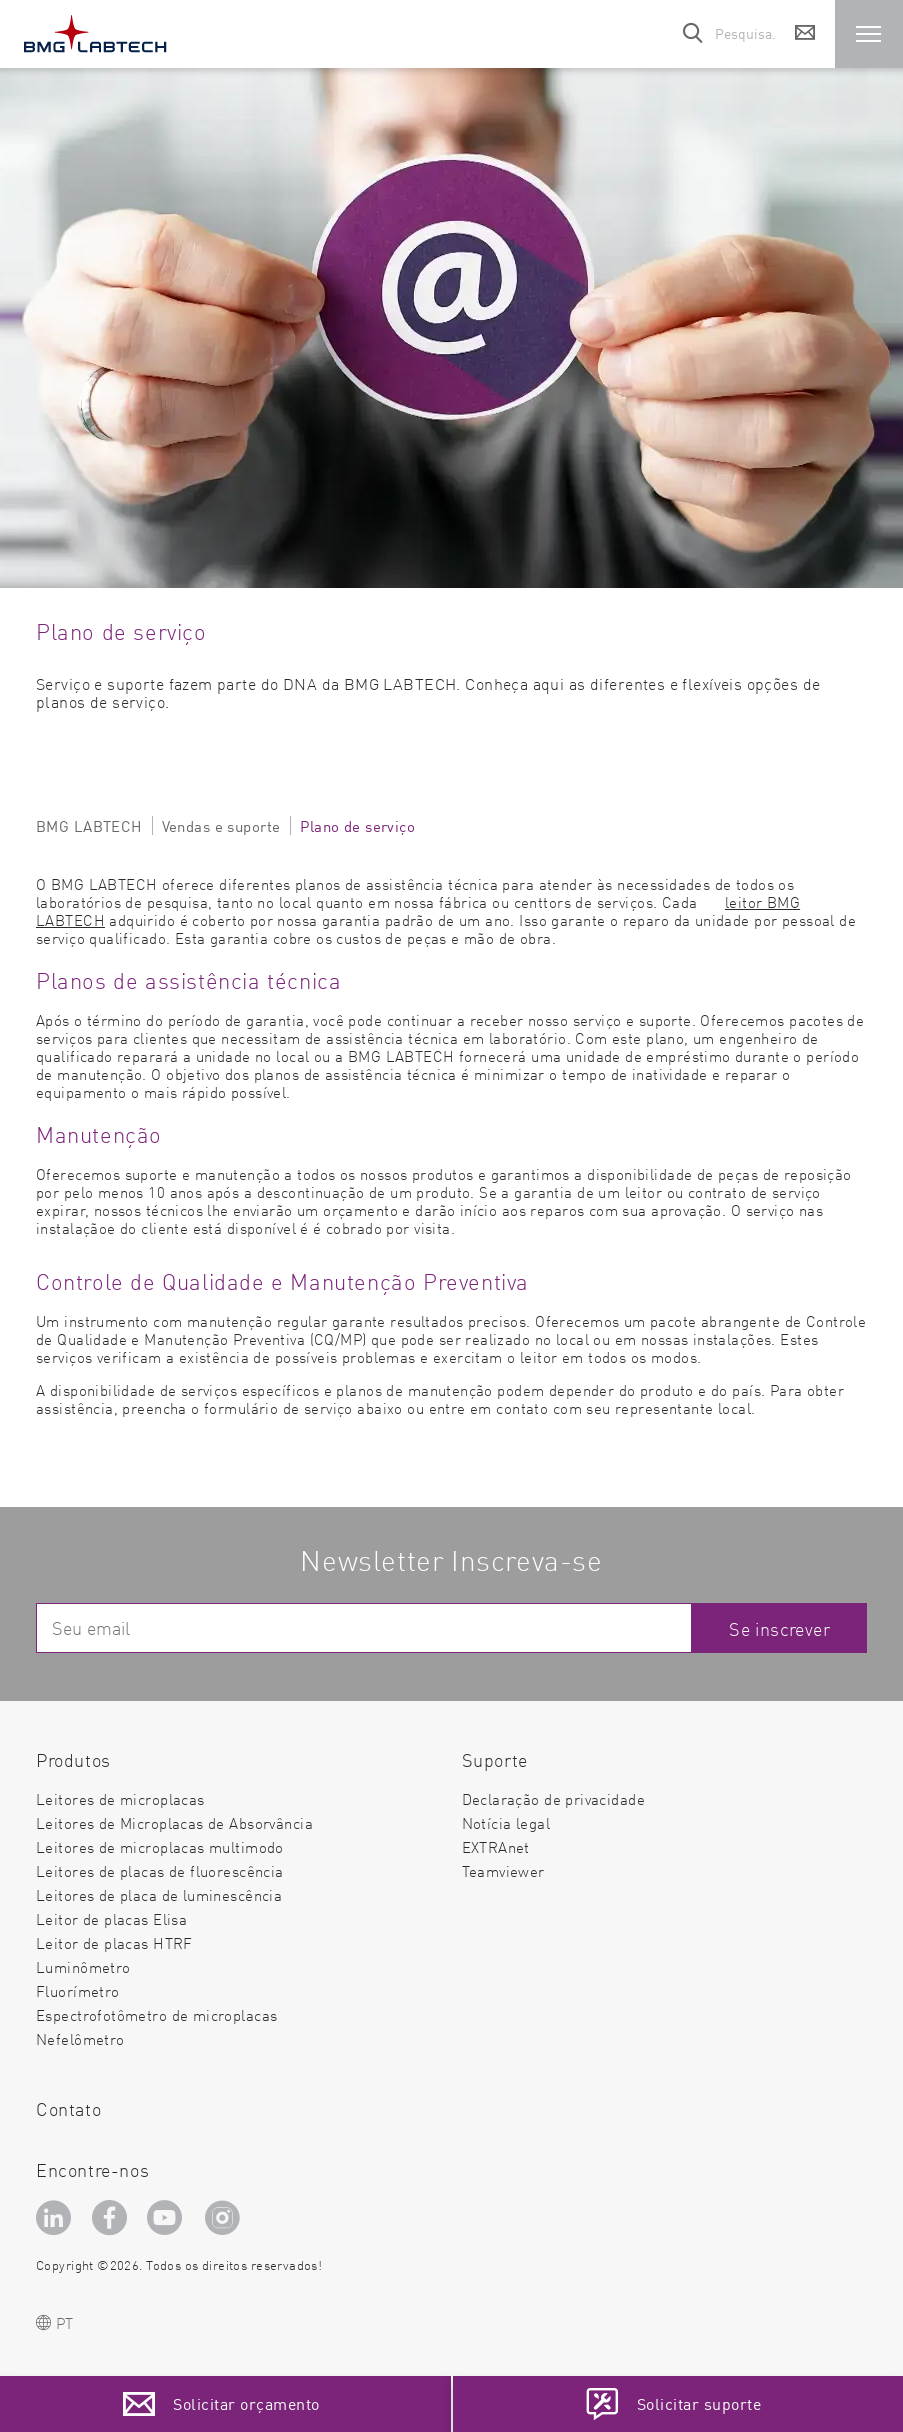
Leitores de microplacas (120, 1798)
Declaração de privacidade (554, 1798)
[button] (869, 34)
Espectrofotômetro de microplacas (156, 2014)
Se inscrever (779, 1628)
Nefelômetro (80, 2039)
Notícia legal (506, 1822)
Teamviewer (503, 1871)
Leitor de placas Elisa (111, 1918)
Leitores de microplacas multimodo (160, 1846)
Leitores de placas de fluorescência (160, 1870)
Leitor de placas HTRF (114, 1942)
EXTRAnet (496, 1846)
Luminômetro (83, 1966)
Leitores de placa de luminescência (159, 1894)
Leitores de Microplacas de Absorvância (174, 1822)
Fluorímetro (78, 1990)
